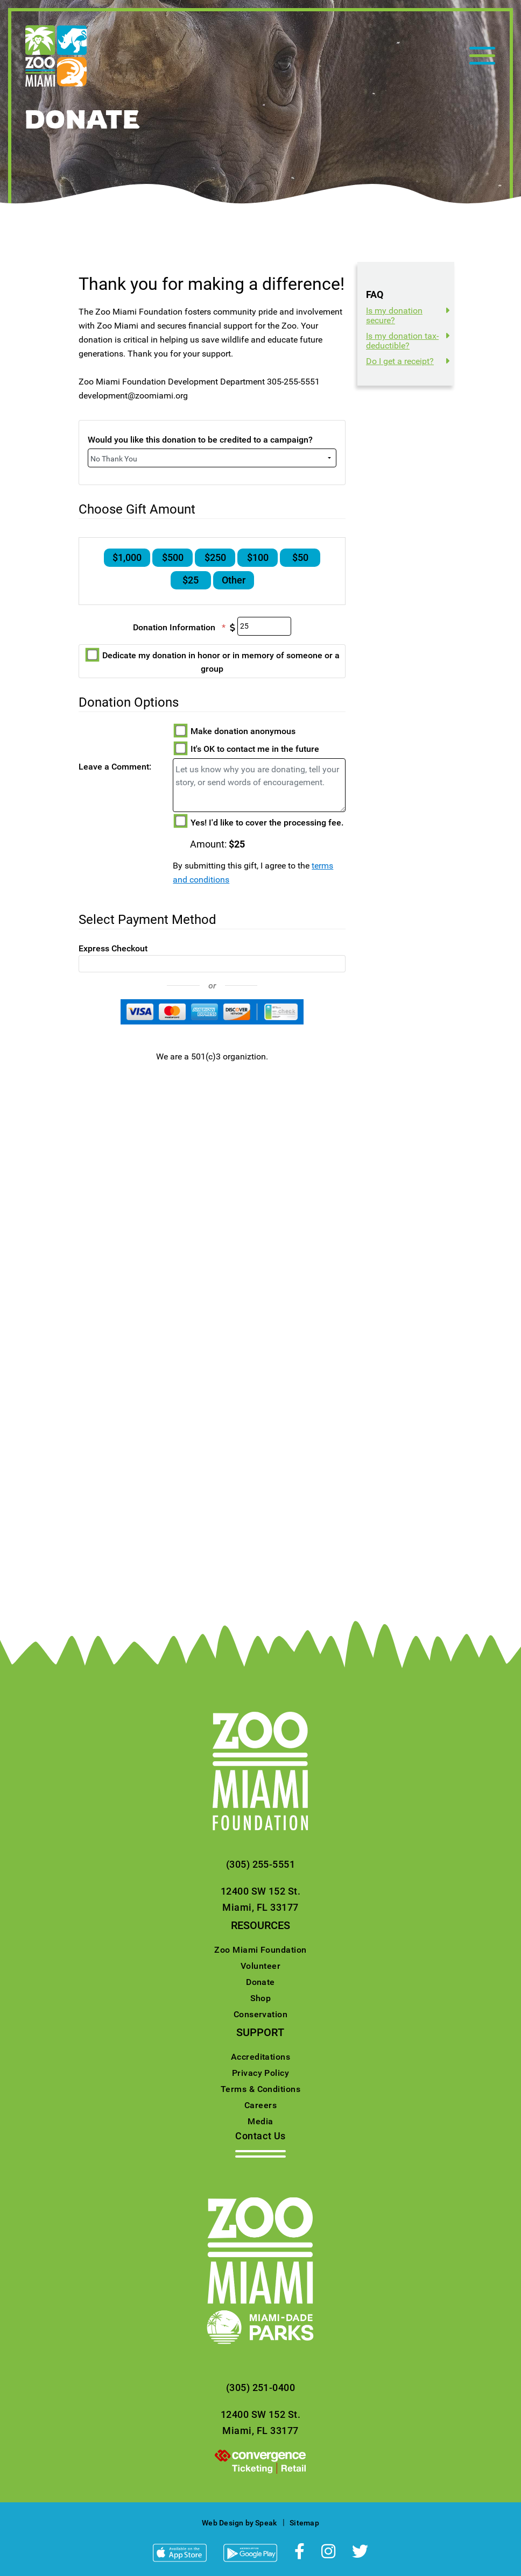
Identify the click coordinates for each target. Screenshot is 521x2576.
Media (260, 2121)
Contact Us (260, 2135)
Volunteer (260, 1966)
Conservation (261, 2014)
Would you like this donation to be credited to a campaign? (200, 440)
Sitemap (304, 2522)
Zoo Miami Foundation (260, 1950)
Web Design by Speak (239, 2522)
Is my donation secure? (394, 315)
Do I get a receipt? (400, 361)
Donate (260, 1982)
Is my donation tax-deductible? (402, 341)
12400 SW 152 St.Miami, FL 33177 (261, 1899)
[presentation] (260, 2461)
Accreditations (261, 2057)
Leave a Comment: (115, 767)
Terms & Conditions (261, 2089)
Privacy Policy (261, 2073)
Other (233, 581)
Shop (260, 1998)
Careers (260, 2105)
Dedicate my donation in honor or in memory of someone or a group (213, 662)
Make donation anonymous (235, 730)
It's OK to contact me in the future (247, 748)
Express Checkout (113, 948)
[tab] (410, 316)
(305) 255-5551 (260, 1864)
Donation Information (185, 627)
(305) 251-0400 (260, 2387)
